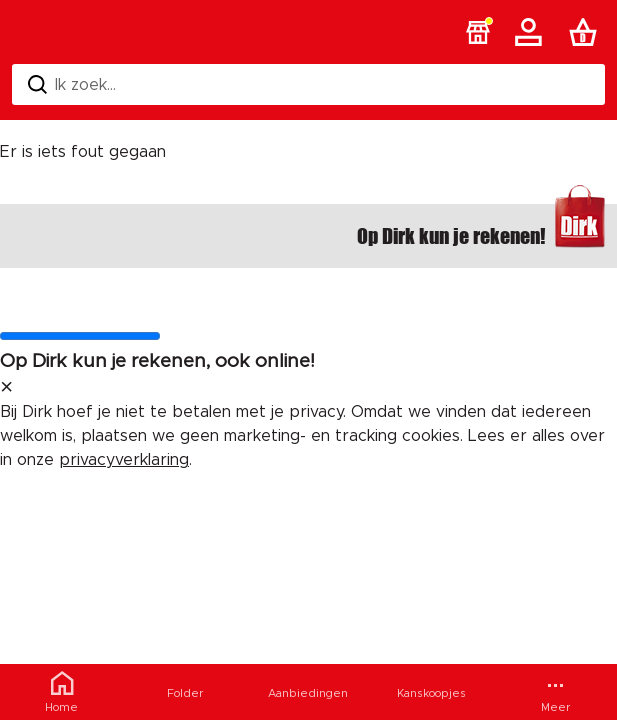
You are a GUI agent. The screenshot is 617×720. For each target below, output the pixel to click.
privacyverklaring (124, 460)
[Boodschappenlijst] (587, 32)
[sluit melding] (6, 388)
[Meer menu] (555, 692)
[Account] (532, 32)
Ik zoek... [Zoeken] (72, 84)
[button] (478, 32)
